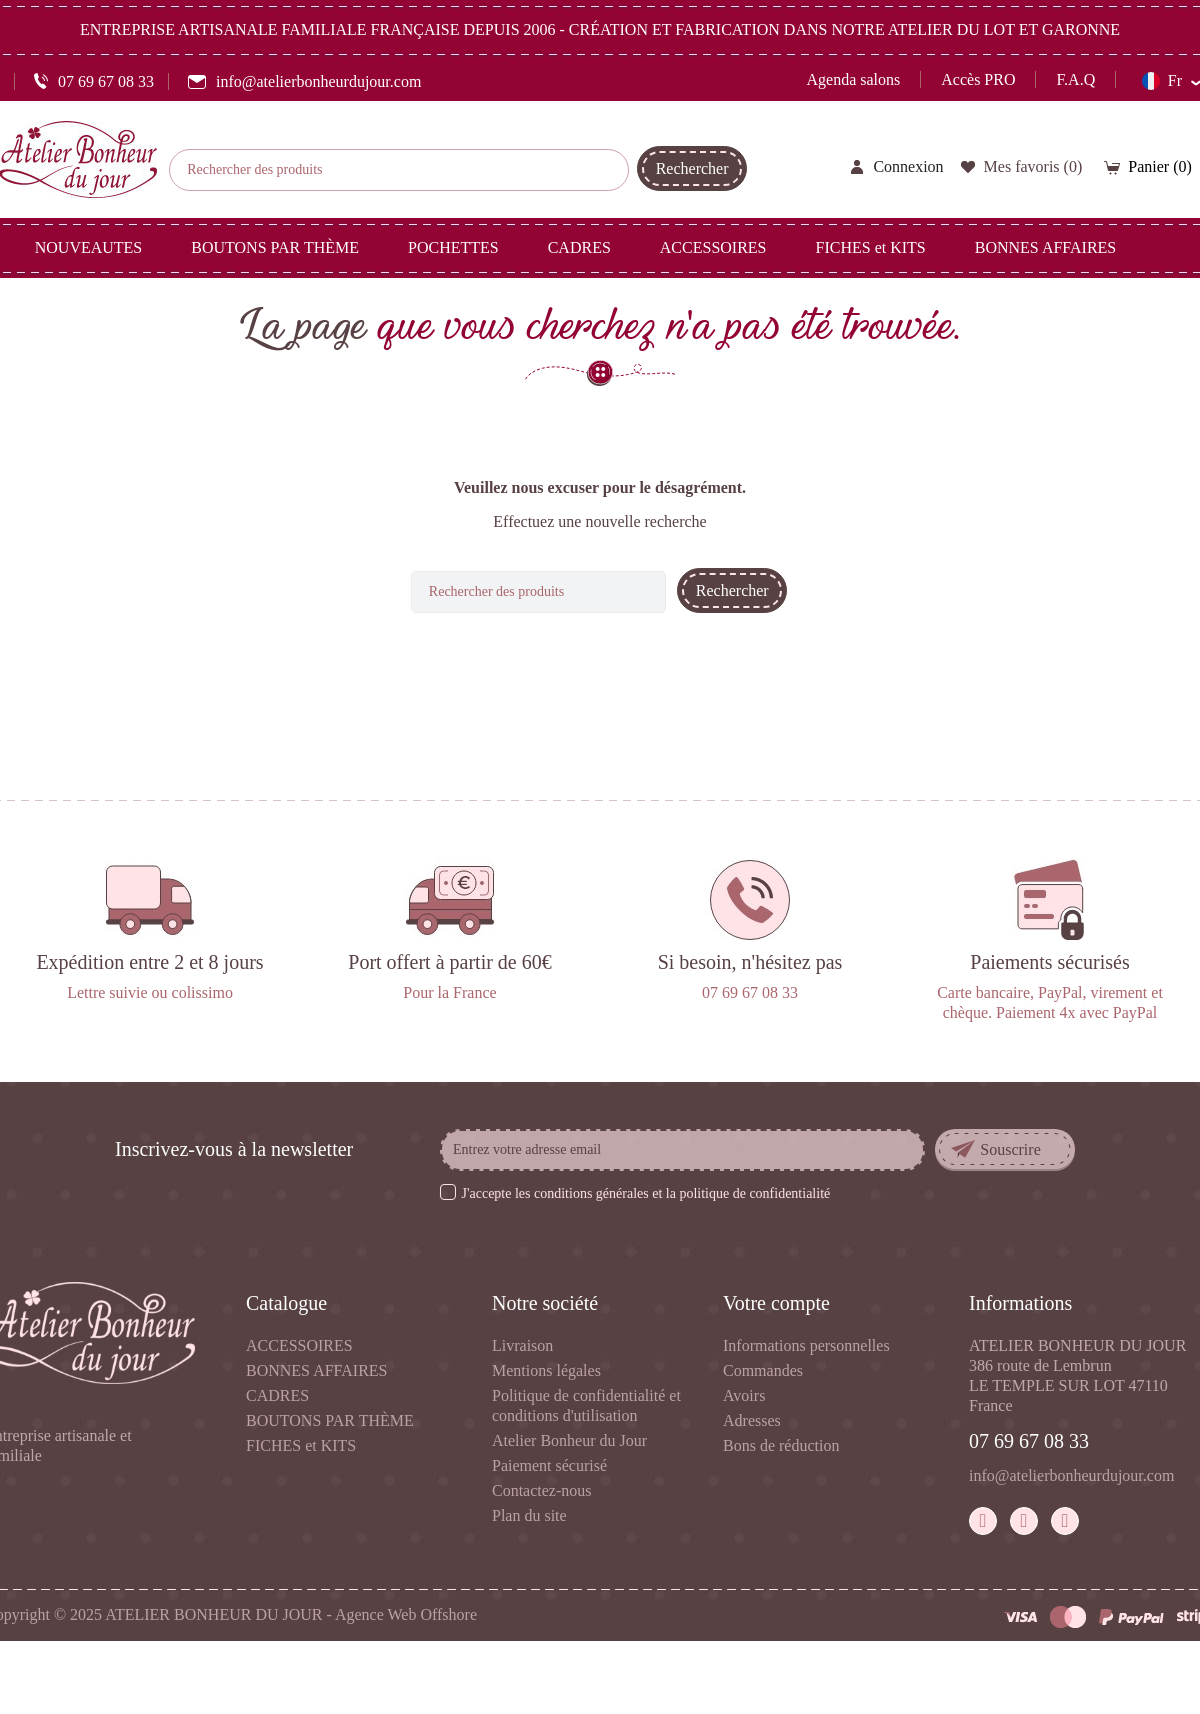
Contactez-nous (542, 1490)
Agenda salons (854, 79)
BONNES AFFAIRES (317, 1370)
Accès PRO (978, 79)
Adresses (752, 1420)
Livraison (522, 1345)
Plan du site (529, 1515)
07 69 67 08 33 (1029, 1441)
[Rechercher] (399, 170)
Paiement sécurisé (549, 1465)
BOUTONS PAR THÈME (330, 1420)
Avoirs (744, 1395)
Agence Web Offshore (406, 1614)
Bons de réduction (781, 1445)
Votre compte (776, 1303)
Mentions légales (546, 1370)
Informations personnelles (806, 1345)
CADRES (277, 1395)
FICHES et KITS (301, 1445)
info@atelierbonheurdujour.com (1071, 1475)
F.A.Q (1075, 79)
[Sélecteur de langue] (1171, 81)
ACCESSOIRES (299, 1345)
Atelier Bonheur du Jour (569, 1440)
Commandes (763, 1370)
